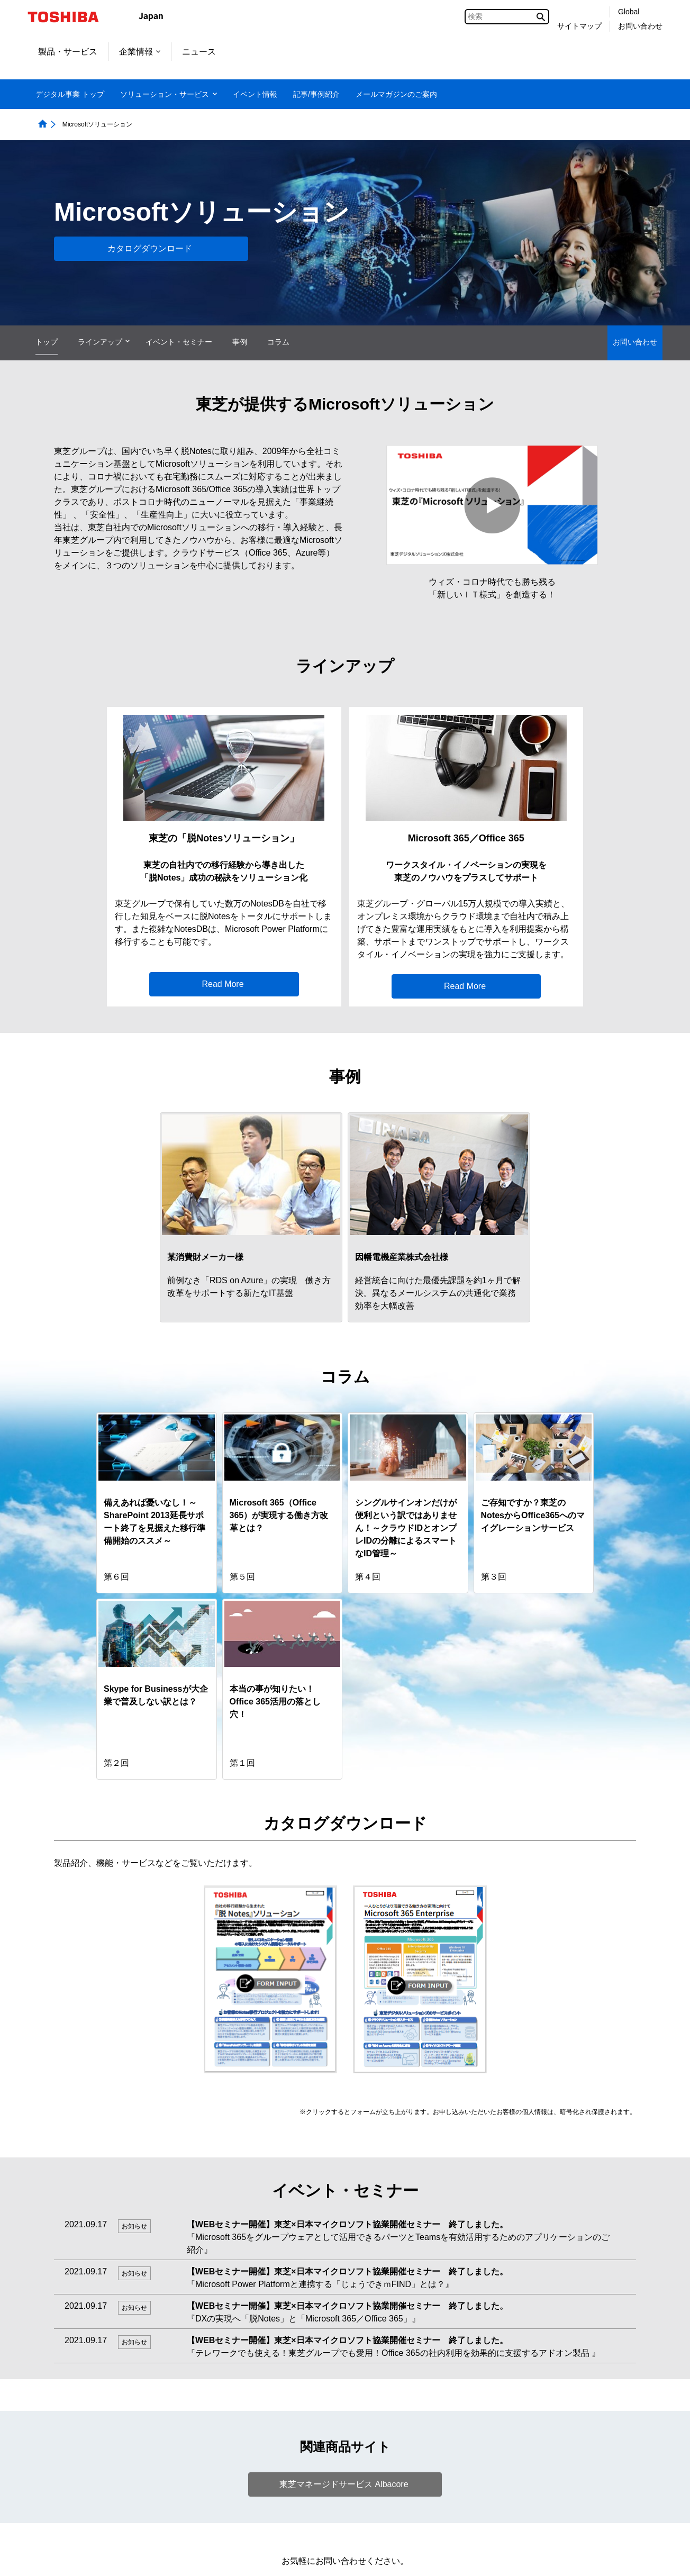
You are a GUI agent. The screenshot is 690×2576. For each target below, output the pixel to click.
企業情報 (139, 51)
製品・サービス (67, 51)
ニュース (199, 51)
